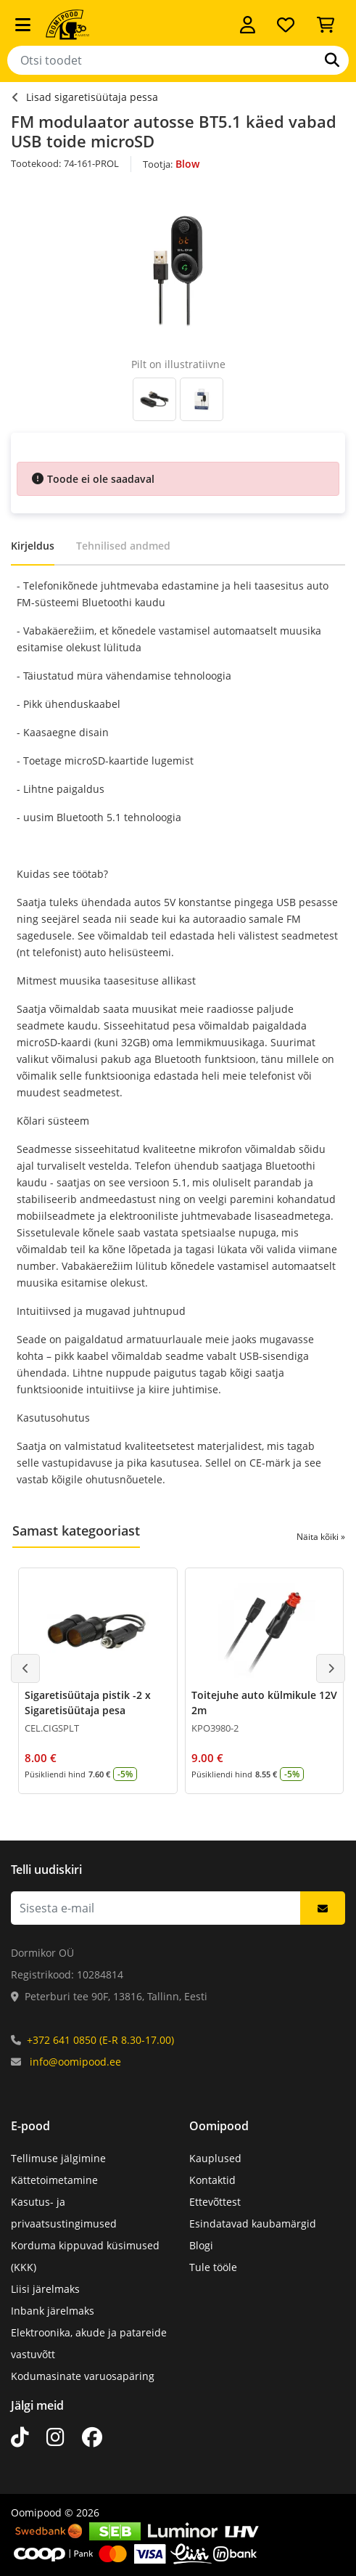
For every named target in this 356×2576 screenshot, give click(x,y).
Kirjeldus (32, 546)
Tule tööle (213, 2267)
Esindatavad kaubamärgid (252, 2223)
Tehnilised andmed (123, 546)
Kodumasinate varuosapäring (82, 2376)
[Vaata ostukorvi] (325, 24)
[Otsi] (332, 60)
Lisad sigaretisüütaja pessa (92, 97)
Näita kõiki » (321, 1536)
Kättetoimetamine (54, 2180)
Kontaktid (212, 2180)
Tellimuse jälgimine (58, 2158)
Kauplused (215, 2158)
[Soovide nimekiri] (285, 24)
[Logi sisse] (247, 24)
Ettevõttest (215, 2202)
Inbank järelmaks (52, 2311)
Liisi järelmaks (45, 2289)
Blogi (201, 2245)
